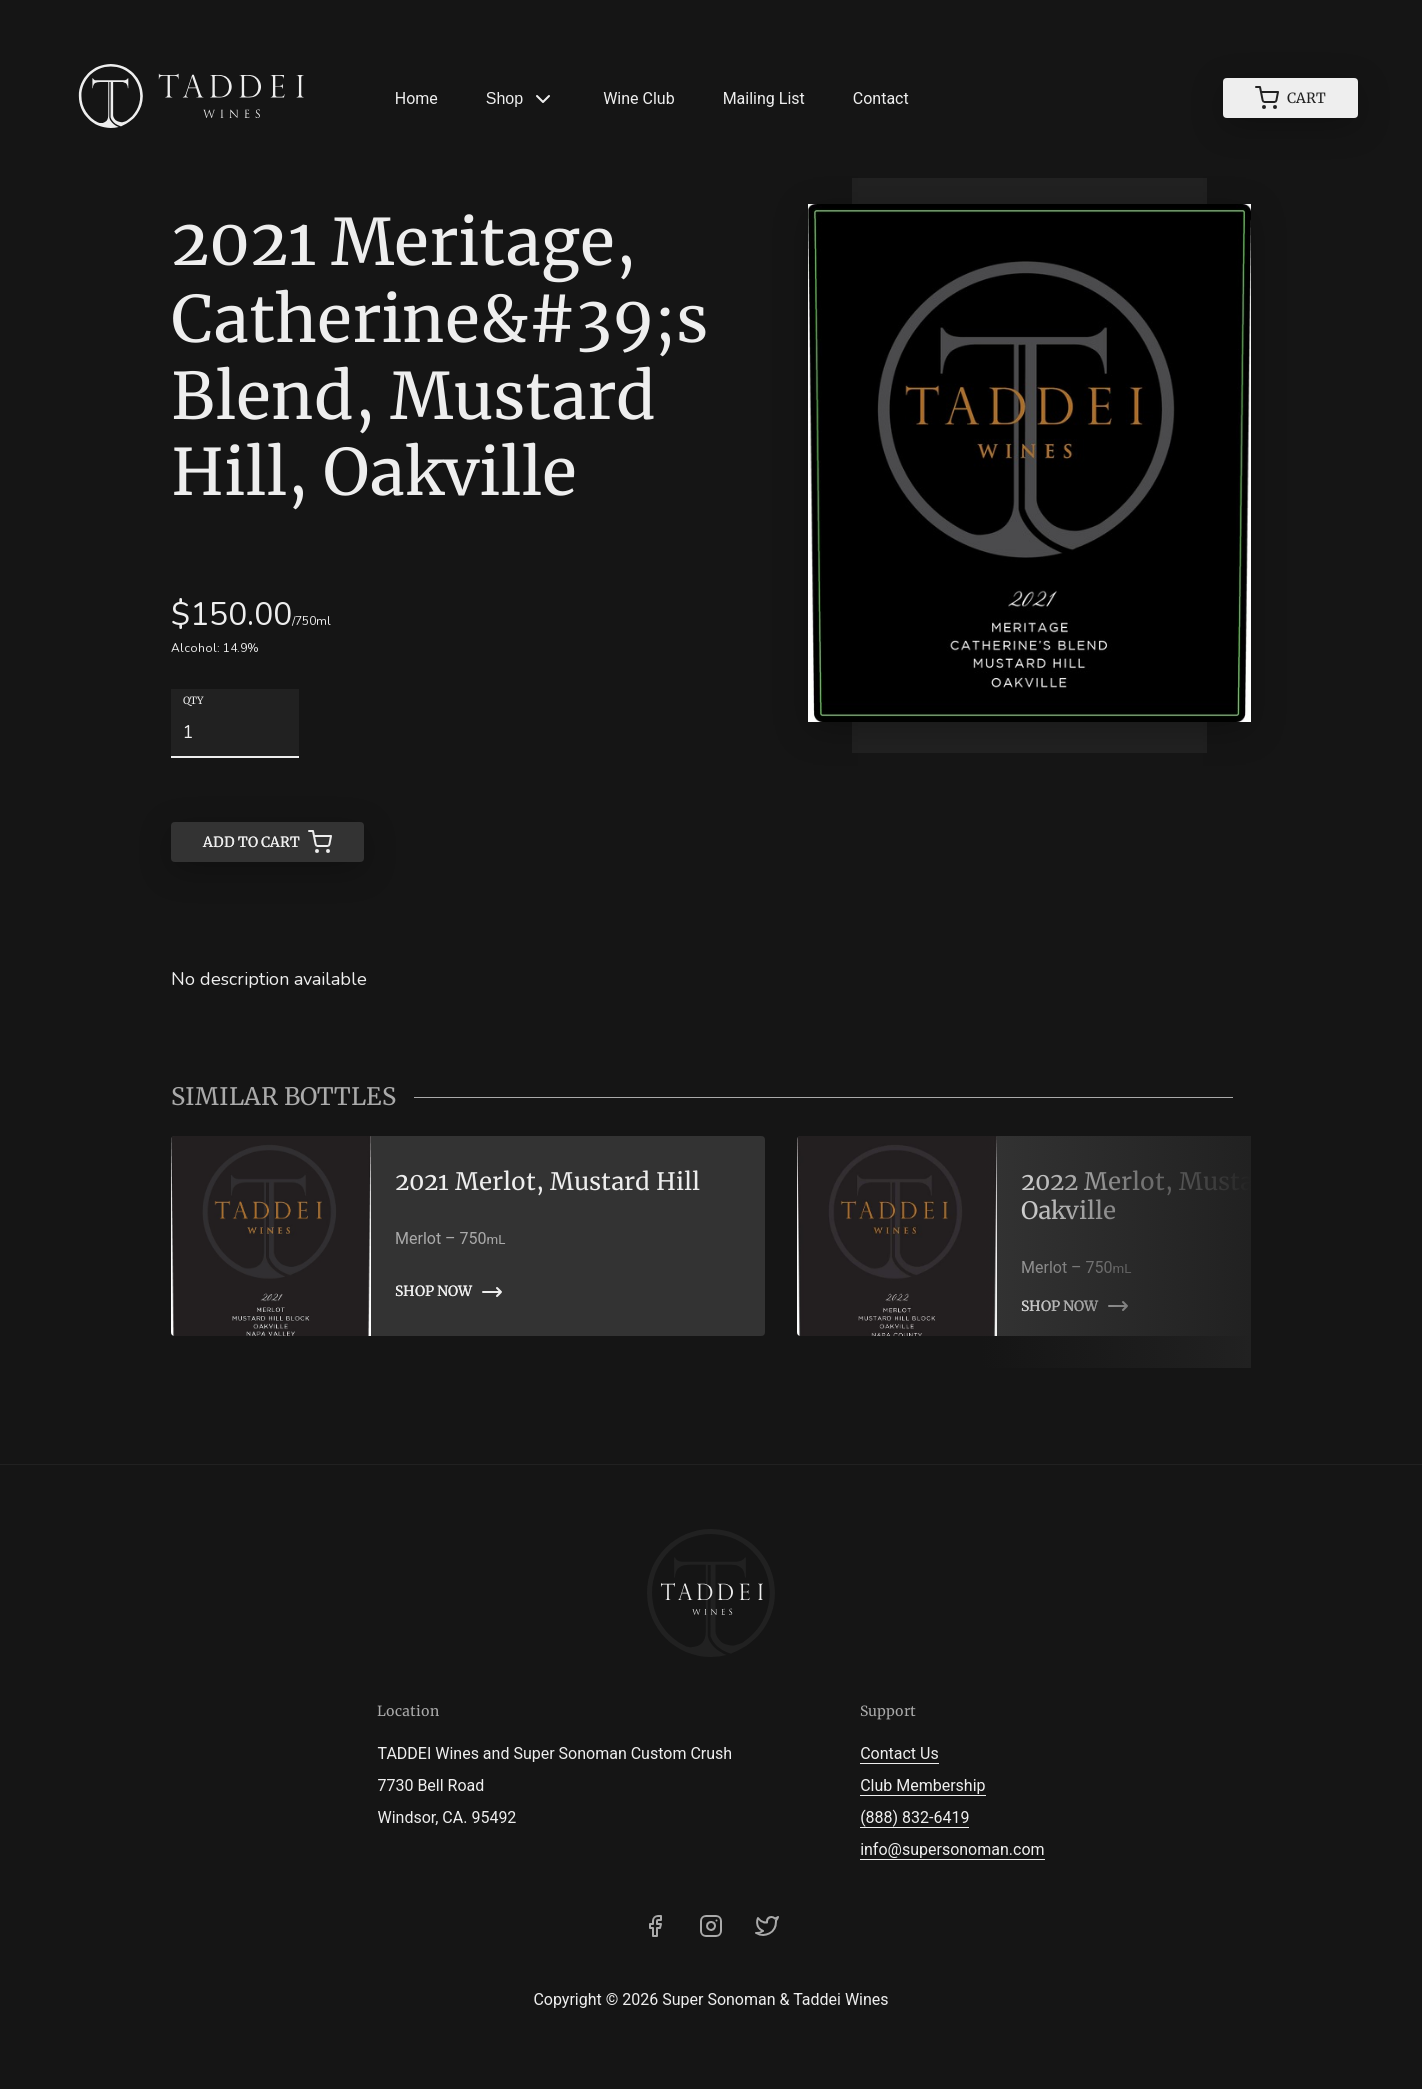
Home (416, 98)
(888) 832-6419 (914, 1817)
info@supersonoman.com (952, 1849)
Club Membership (922, 1785)
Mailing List (764, 98)
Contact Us (899, 1753)
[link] (468, 1236)
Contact (881, 98)
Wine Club (638, 98)
